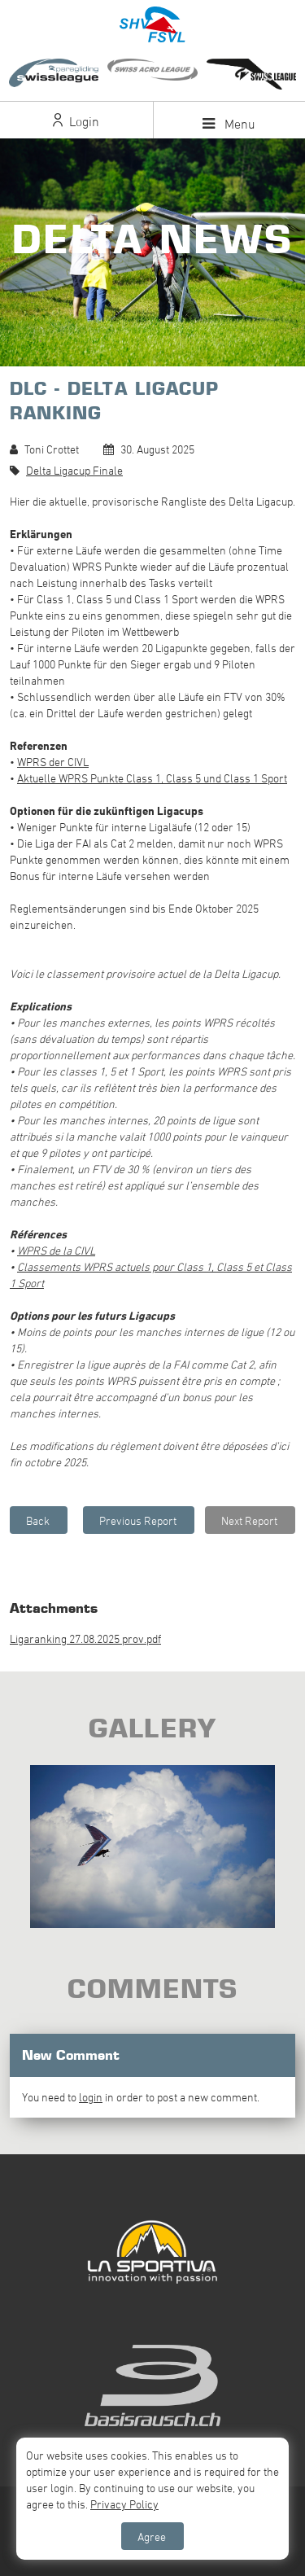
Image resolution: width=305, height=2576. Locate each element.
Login (76, 121)
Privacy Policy (124, 2504)
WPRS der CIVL (53, 762)
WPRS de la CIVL (56, 1250)
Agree (151, 2536)
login (90, 2097)
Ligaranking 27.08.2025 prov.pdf (85, 1638)
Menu (229, 123)
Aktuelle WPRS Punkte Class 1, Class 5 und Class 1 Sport (152, 778)
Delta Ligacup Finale (74, 470)
